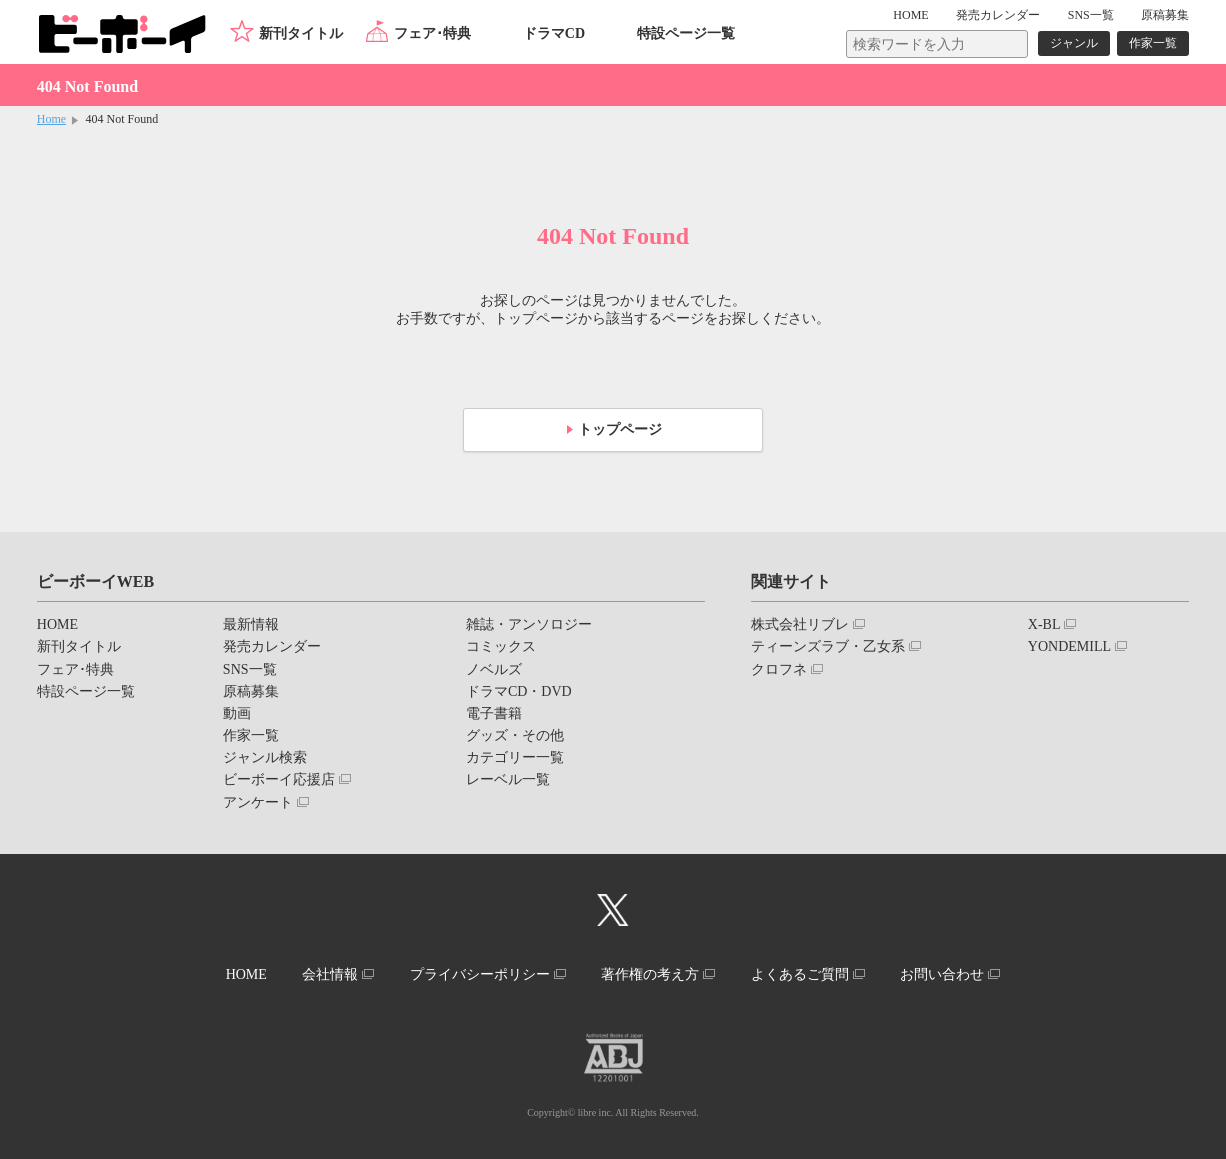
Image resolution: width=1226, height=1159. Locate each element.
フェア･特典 (432, 33)
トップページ (620, 429)
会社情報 (330, 974)
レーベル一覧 (508, 779)
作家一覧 (1153, 43)
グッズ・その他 (515, 735)
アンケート (258, 802)
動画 (237, 713)
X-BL (1044, 624)
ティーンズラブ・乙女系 (828, 646)
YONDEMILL (1069, 646)
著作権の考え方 (650, 974)
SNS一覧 (1091, 15)
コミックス (501, 646)
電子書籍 (494, 713)
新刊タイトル (301, 33)
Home (51, 119)
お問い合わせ (942, 974)
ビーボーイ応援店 (279, 779)
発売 (998, 15)
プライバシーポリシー (480, 974)
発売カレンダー (272, 646)
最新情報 (251, 624)
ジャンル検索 (265, 757)
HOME (910, 15)
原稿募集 (1165, 15)
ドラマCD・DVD (519, 691)
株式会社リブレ (800, 624)
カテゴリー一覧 (515, 757)
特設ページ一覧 (686, 33)
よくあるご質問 (800, 974)
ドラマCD (554, 33)
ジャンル (1074, 43)
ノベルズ (494, 669)
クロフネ (779, 669)
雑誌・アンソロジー (529, 624)
